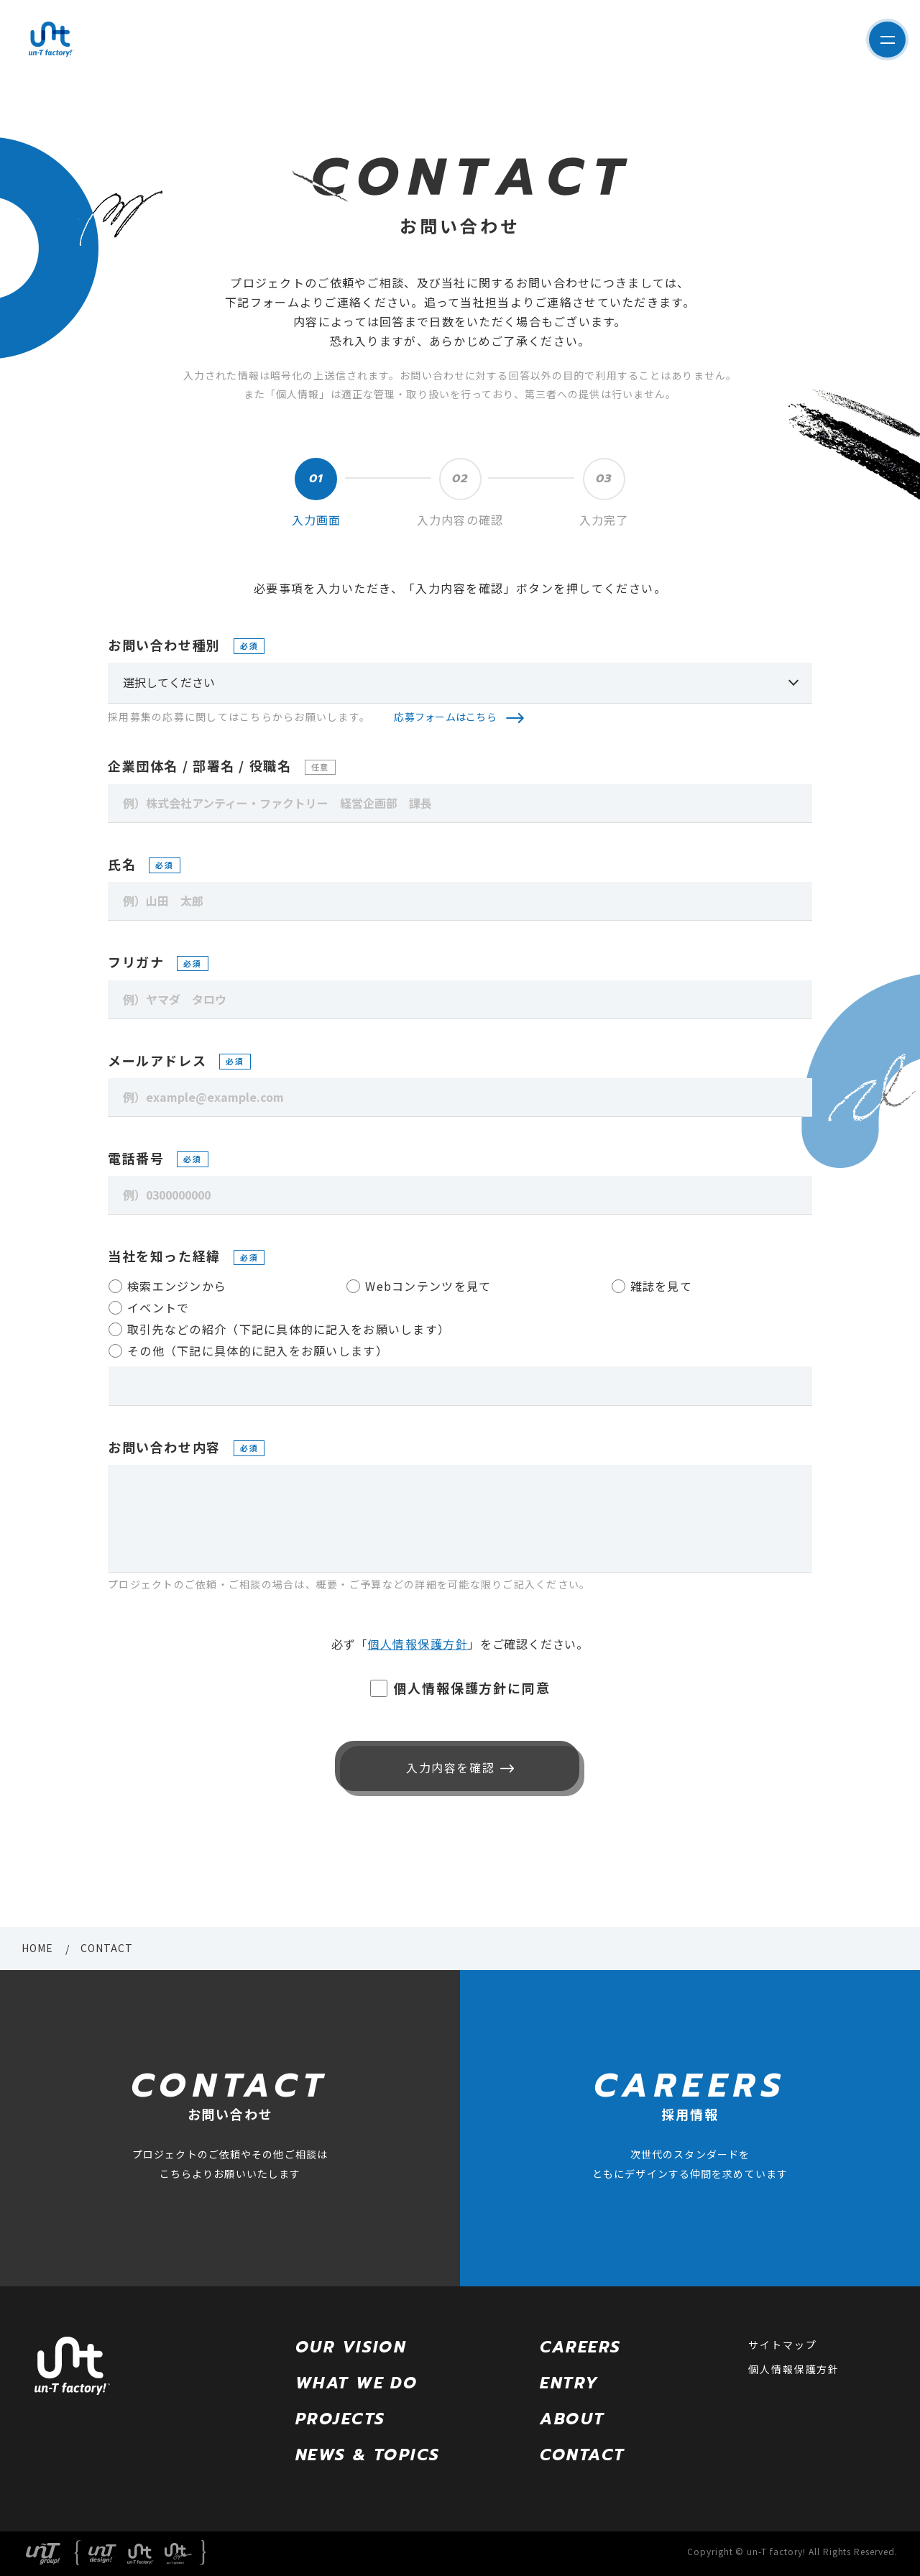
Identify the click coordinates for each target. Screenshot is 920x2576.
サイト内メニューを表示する (881, 40)
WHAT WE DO (356, 2383)
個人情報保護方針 (417, 1643)
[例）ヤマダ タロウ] (460, 999)
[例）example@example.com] (460, 1097)
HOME (37, 1948)
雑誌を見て (661, 1285)
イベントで (158, 1307)
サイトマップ (782, 2344)
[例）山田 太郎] (460, 901)
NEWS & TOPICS (367, 2455)
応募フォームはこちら (445, 716)
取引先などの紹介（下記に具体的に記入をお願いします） (288, 1329)
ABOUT (572, 2419)
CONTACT (582, 2455)
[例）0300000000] (460, 1195)
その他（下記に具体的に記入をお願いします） (257, 1350)
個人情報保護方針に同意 (472, 1687)
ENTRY (569, 2383)
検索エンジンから (176, 1285)
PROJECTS (340, 2419)
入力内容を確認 (446, 1767)
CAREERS (580, 2347)
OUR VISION (350, 2347)
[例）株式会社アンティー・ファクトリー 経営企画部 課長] (460, 803)
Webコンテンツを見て (428, 1285)
